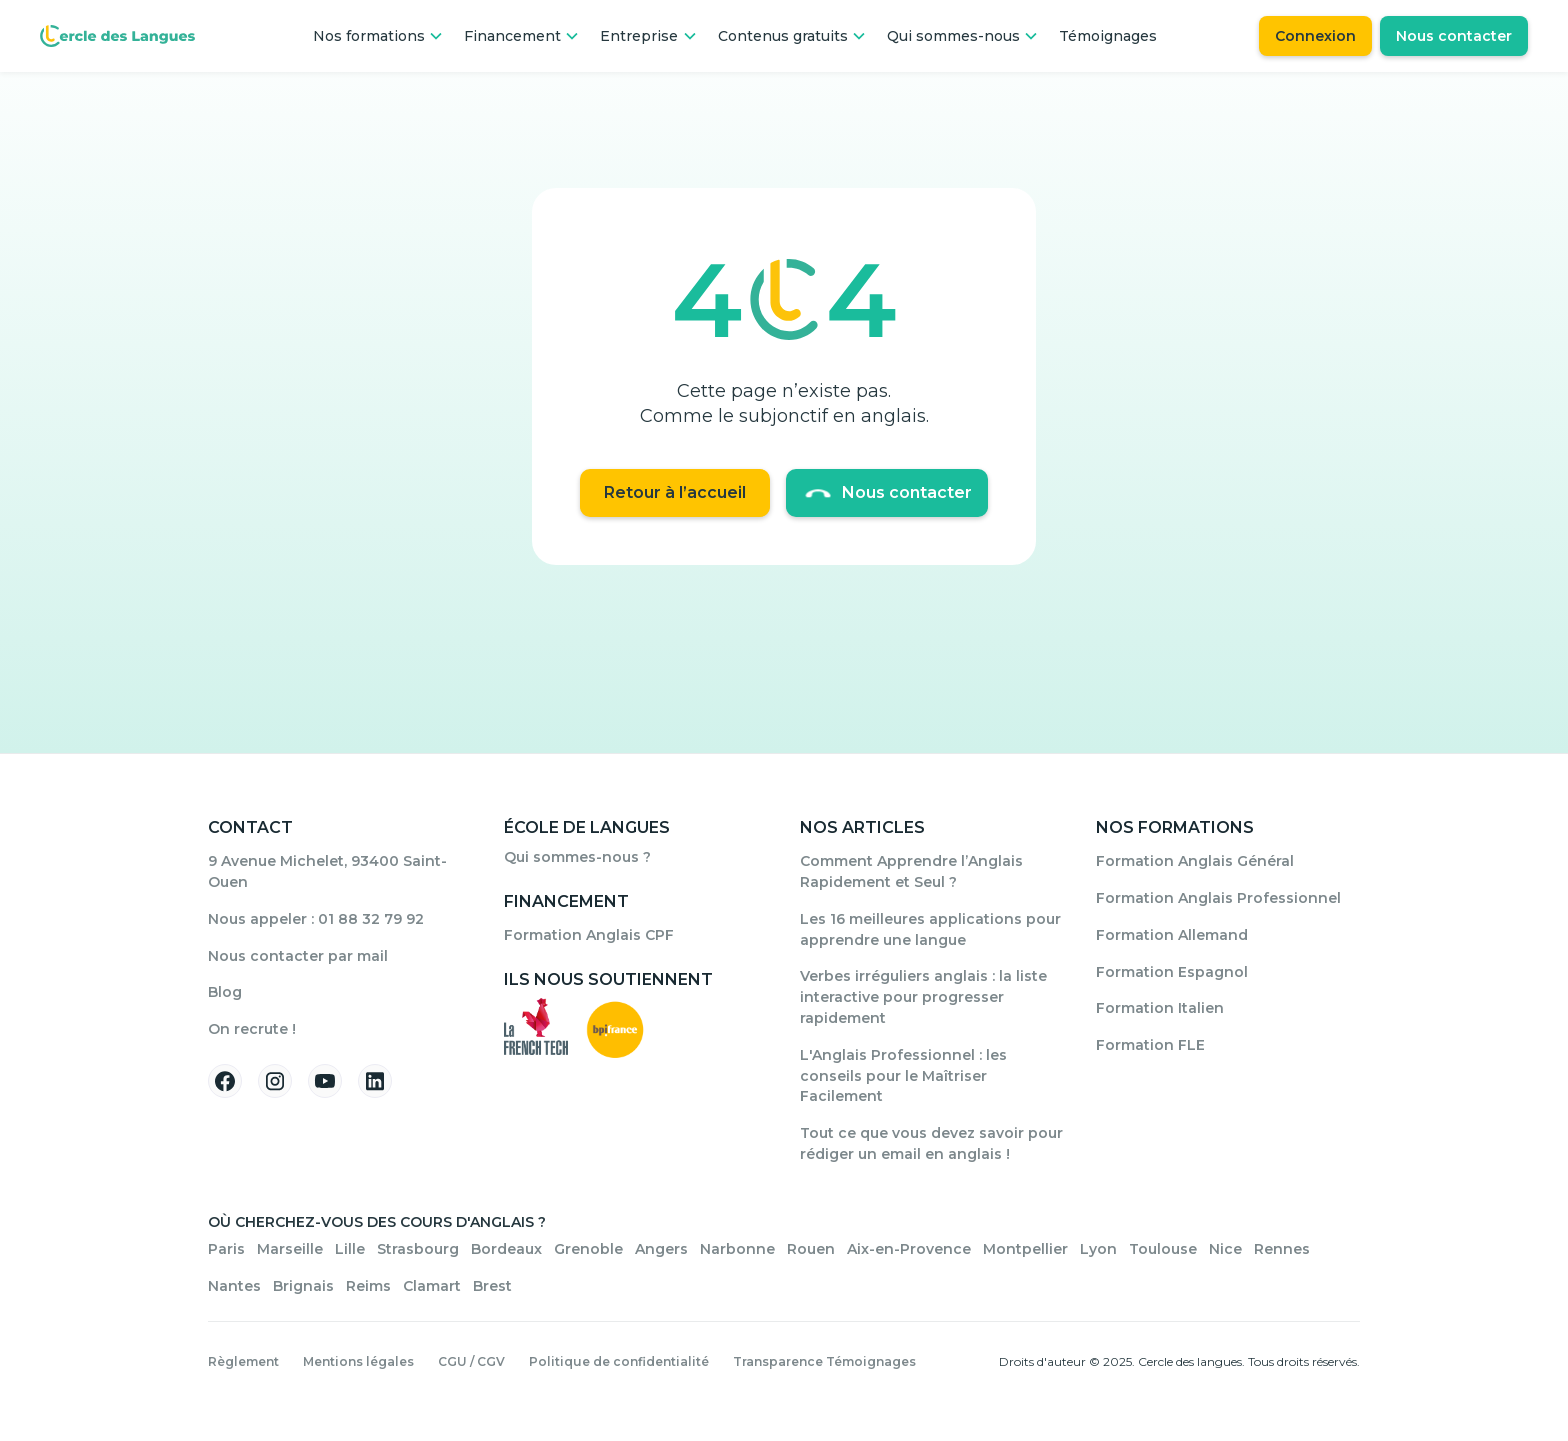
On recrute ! (252, 1029)
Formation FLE (1150, 1045)
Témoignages (1108, 36)
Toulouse (1163, 1249)
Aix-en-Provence (909, 1249)
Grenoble (588, 1249)
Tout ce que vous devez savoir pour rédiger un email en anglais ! (931, 1143)
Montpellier (1025, 1249)
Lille (350, 1249)
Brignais (303, 1286)
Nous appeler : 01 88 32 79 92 (316, 919)
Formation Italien (1160, 1008)
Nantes (234, 1286)
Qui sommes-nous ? (577, 857)
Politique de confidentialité (619, 1361)
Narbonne (737, 1249)
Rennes (1282, 1249)
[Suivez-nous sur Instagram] (275, 1081)
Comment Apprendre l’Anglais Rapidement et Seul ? (911, 871)
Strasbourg (418, 1249)
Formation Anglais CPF (589, 935)
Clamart (432, 1286)
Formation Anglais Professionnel (1218, 898)
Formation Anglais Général (1195, 861)
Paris (226, 1249)
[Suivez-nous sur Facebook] (225, 1081)
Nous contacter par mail (298, 956)
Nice (1225, 1249)
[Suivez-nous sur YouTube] (325, 1081)
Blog (225, 992)
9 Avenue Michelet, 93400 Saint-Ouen (327, 871)
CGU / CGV (471, 1361)
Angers (661, 1249)
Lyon (1098, 1249)
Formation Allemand (1172, 935)
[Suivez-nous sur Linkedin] (375, 1081)
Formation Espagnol (1172, 972)
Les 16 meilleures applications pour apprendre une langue (930, 929)
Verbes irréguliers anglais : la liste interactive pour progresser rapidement (923, 997)
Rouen (811, 1249)
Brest (492, 1286)
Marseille (290, 1249)
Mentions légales (358, 1361)
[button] (378, 36)
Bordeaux (506, 1249)
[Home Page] (117, 36)
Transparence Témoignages (824, 1361)
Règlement (243, 1361)
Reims (368, 1286)
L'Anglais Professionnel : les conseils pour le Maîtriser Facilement (903, 1076)
